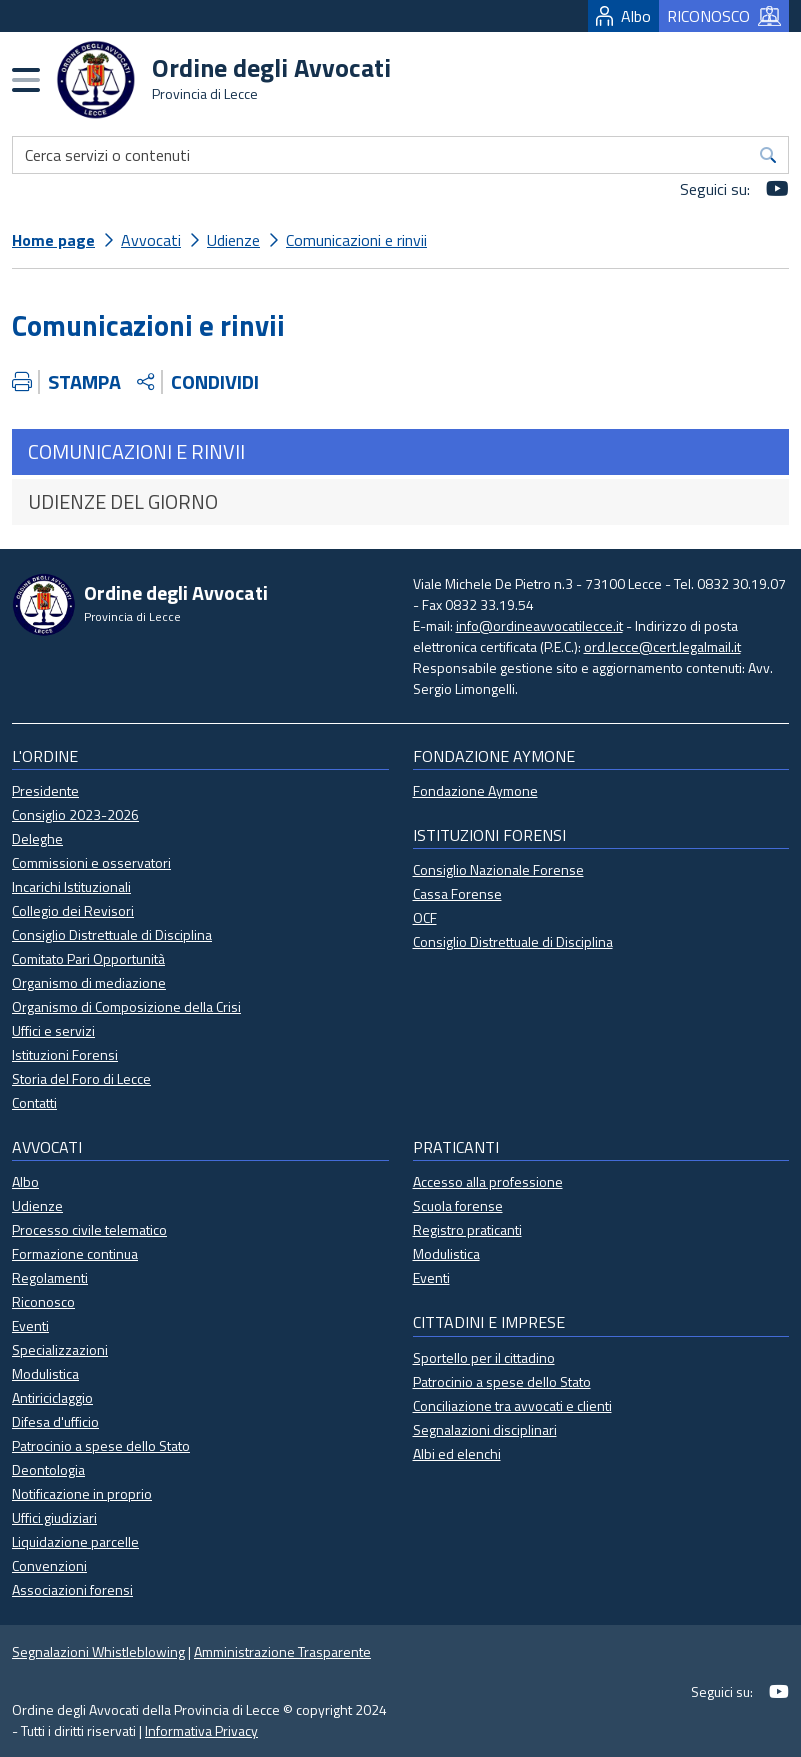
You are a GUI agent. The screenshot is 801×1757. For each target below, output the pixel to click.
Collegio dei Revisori (73, 910)
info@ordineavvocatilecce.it (539, 625)
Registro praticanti (467, 1229)
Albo (623, 16)
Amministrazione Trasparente (282, 1651)
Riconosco (43, 1301)
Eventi (30, 1325)
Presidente (45, 790)
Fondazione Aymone (475, 790)
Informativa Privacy (201, 1730)
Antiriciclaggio (52, 1397)
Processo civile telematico (89, 1229)
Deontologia (48, 1469)
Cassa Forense (457, 893)
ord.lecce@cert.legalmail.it (662, 646)
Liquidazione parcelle (75, 1541)
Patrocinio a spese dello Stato (101, 1445)
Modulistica (45, 1373)
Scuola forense (458, 1205)
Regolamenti (50, 1277)
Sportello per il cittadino (484, 1357)
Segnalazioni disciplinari (485, 1429)
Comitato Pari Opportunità (88, 958)
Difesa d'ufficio (55, 1421)
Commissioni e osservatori (91, 862)
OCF (425, 917)
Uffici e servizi (53, 1030)
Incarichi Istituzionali (71, 886)
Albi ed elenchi (457, 1453)
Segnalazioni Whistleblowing (98, 1651)
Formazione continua (75, 1253)
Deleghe (37, 838)
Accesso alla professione (488, 1181)
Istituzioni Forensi (65, 1054)
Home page (53, 240)
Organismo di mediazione (89, 982)
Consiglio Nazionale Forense (498, 869)
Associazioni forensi (72, 1589)
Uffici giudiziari (54, 1517)
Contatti (34, 1102)
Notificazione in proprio (82, 1493)
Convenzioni (49, 1565)
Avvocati (151, 240)
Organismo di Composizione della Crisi (126, 1006)
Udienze (233, 240)
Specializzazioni (60, 1349)
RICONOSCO (724, 16)
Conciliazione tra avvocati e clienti (512, 1405)
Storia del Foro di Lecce (81, 1078)
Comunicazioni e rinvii (356, 240)
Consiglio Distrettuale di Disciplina (112, 934)
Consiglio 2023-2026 (75, 814)
